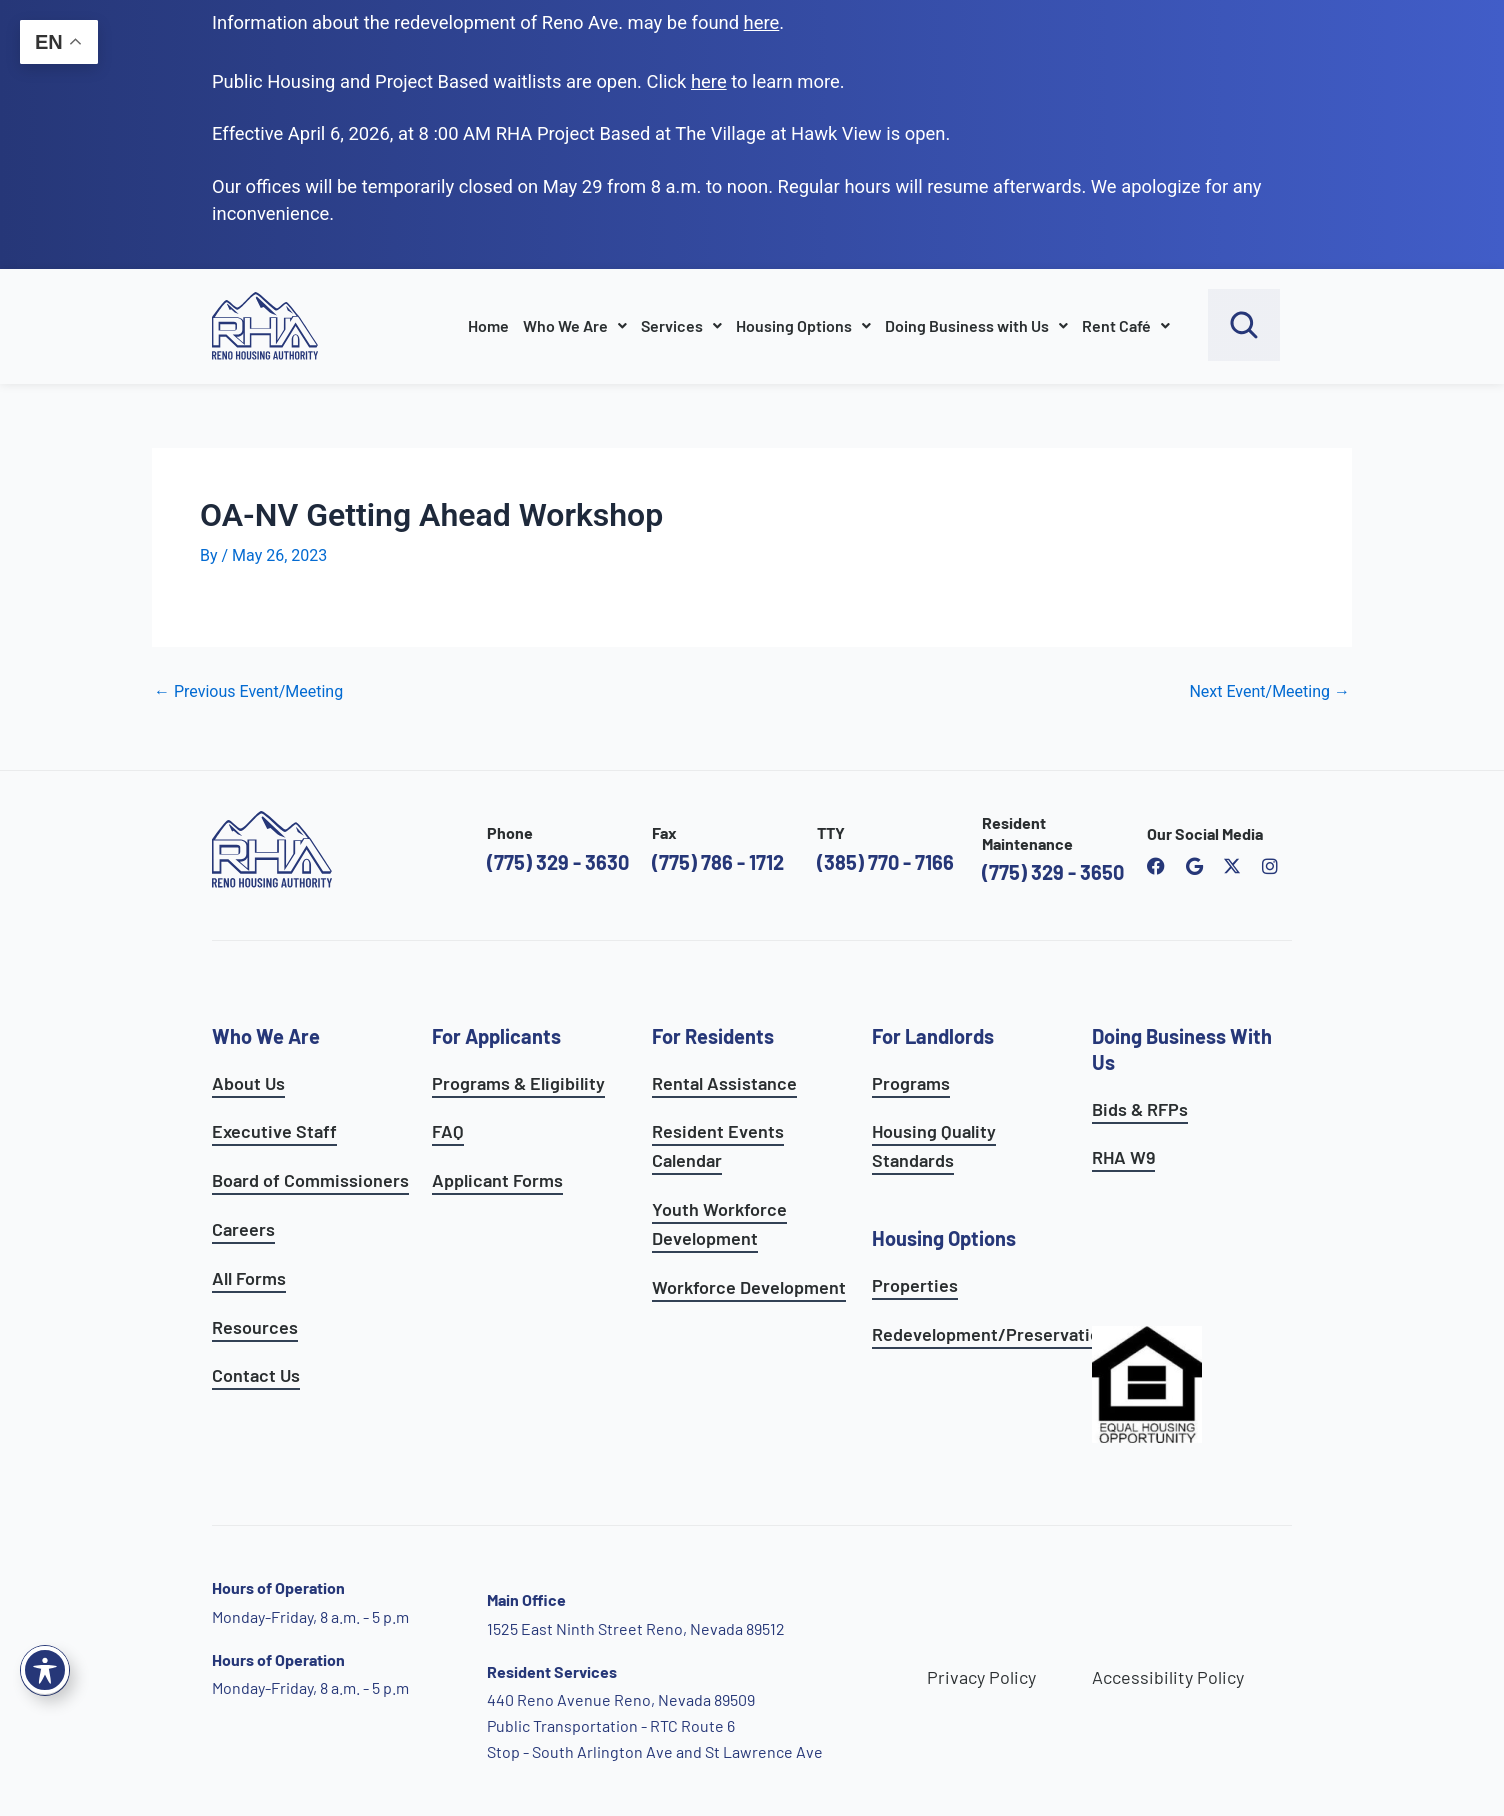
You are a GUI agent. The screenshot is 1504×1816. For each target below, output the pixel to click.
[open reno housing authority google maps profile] (1194, 866)
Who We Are (575, 325)
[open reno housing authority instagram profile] (1270, 866)
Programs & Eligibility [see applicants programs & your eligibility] (518, 1083)
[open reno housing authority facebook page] (1156, 866)
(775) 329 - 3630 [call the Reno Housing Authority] (558, 862)
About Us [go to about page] (248, 1083)
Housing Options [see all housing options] (944, 1238)
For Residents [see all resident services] (713, 1036)
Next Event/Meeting (1269, 692)
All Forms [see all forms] (249, 1278)
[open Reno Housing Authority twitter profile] (1232, 866)
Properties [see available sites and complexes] (915, 1285)
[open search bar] (1244, 325)
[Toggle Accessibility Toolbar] (45, 1670)
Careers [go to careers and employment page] (243, 1229)
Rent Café (1126, 325)
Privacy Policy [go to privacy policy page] (981, 1677)
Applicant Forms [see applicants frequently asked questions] (497, 1180)
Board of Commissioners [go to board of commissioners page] (310, 1180)
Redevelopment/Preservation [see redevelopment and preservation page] (991, 1334)
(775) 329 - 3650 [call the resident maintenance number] (1053, 872)
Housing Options (803, 325)
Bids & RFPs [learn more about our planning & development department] (1140, 1109)
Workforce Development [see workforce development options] (749, 1287)
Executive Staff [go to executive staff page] (274, 1131)
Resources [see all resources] (255, 1327)
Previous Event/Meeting (248, 692)
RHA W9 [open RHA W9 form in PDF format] (1123, 1157)
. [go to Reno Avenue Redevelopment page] (764, 22)
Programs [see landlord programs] (911, 1083)
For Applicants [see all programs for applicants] (496, 1036)
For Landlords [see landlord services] (933, 1036)
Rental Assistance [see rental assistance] (724, 1083)
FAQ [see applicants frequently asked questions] (448, 1131)
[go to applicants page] (709, 81)
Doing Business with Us (976, 325)
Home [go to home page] (488, 325)
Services (681, 325)
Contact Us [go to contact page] (256, 1375)
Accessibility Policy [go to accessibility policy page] (1168, 1677)
